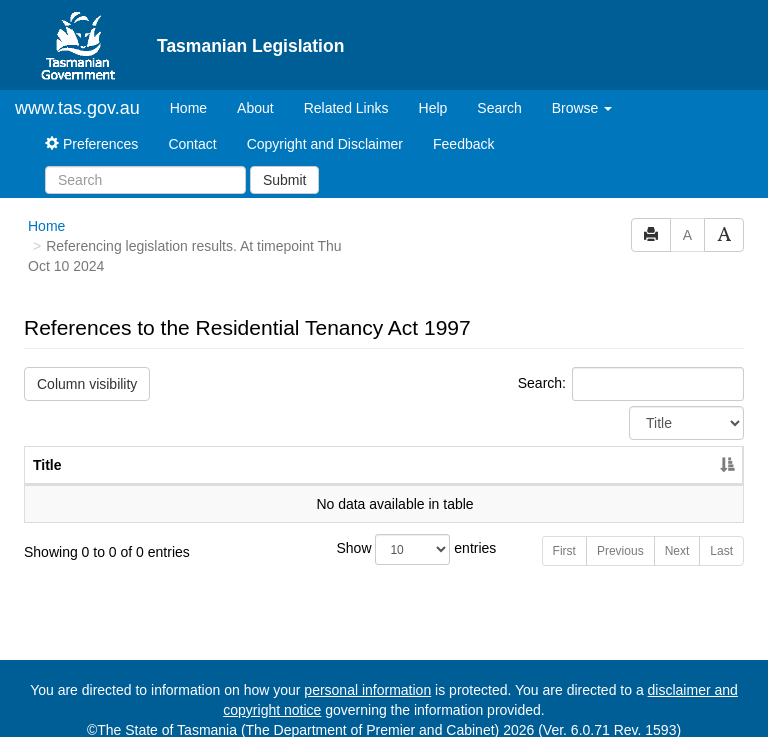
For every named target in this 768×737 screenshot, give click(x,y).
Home (196, 89)
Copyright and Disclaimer (325, 127)
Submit (285, 163)
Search (499, 91)
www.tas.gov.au (77, 91)
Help (433, 91)
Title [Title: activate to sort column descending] (47, 448)
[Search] (145, 163)
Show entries (384, 532)
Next (677, 534)
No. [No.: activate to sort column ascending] (577, 448)
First (564, 534)
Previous (620, 534)
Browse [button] (582, 91)
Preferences (91, 127)
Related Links (346, 91)
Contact (192, 127)
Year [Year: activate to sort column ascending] (669, 448)
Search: (631, 367)
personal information (367, 673)
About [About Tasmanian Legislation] (255, 91)
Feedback (463, 127)
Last (721, 534)
